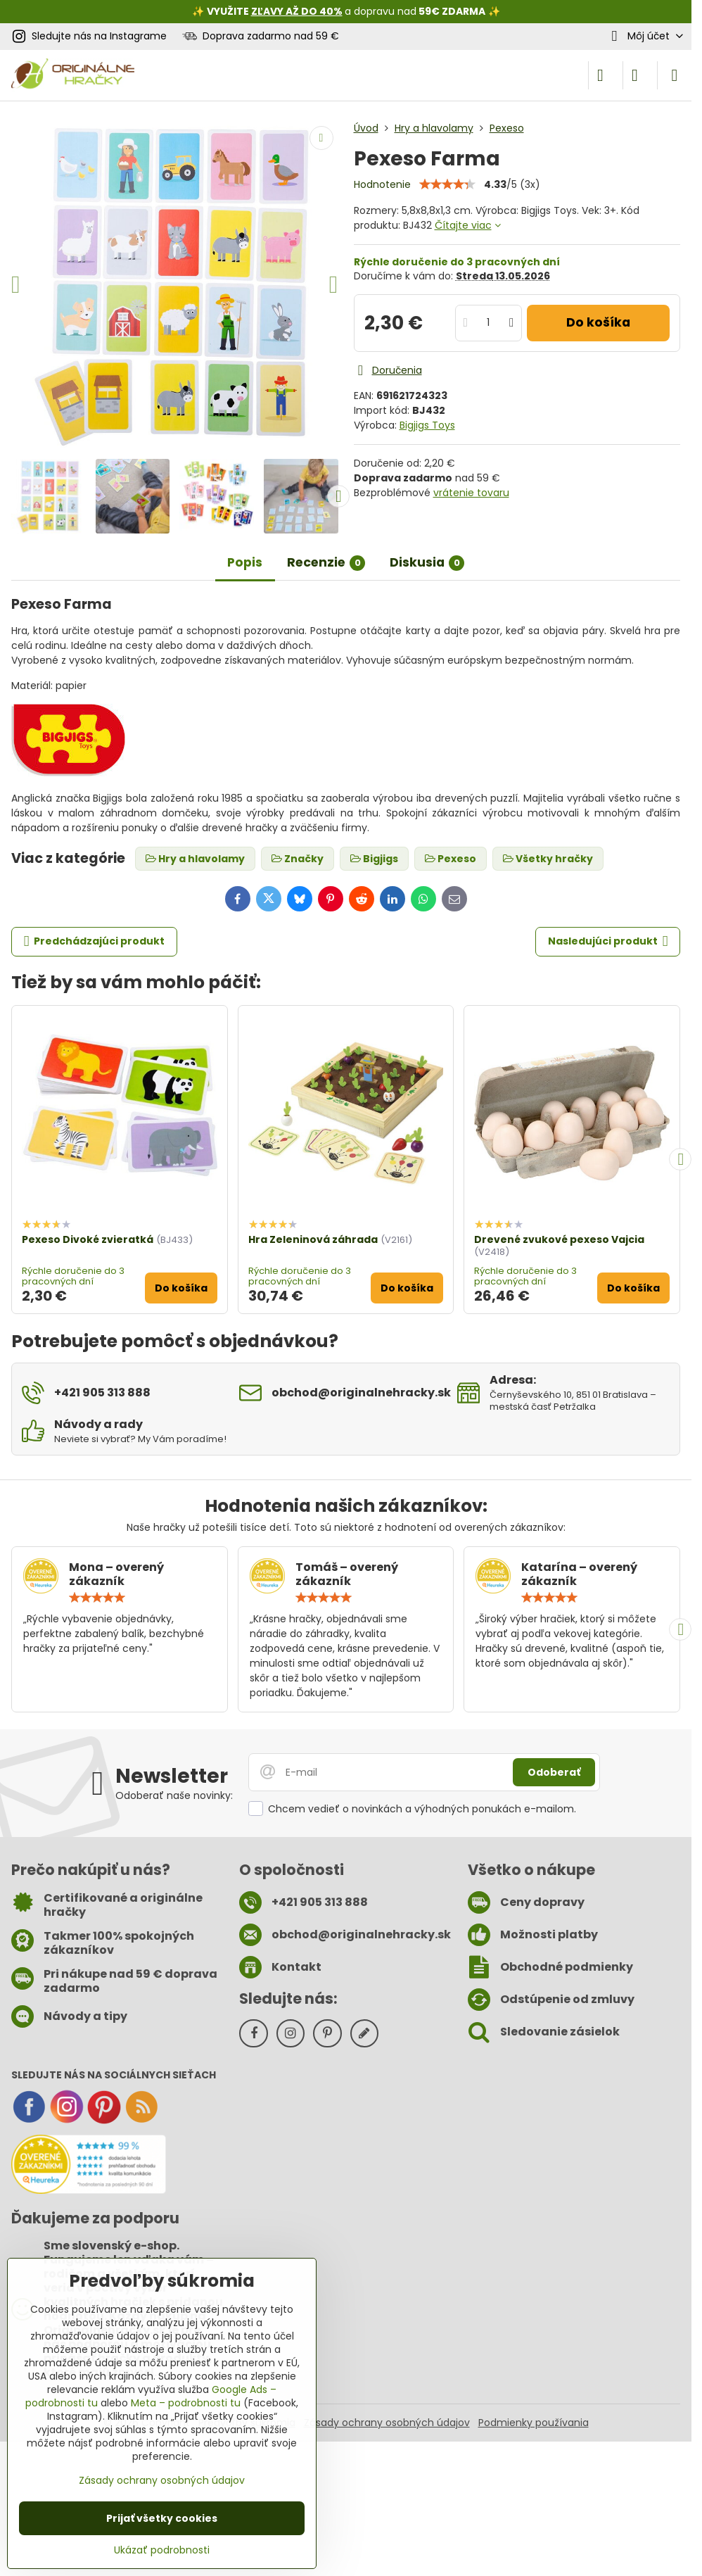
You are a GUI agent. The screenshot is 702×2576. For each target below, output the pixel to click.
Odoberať (554, 1772)
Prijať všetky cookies (161, 2518)
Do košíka (598, 322)
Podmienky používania (533, 2423)
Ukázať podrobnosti (162, 2550)
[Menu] (674, 75)
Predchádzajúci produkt (94, 941)
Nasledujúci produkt (608, 941)
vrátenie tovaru (471, 493)
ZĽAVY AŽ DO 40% (297, 11)
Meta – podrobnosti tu (186, 2403)
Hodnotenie (382, 184)
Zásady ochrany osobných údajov (387, 2423)
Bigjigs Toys (427, 425)
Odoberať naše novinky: (174, 1795)
